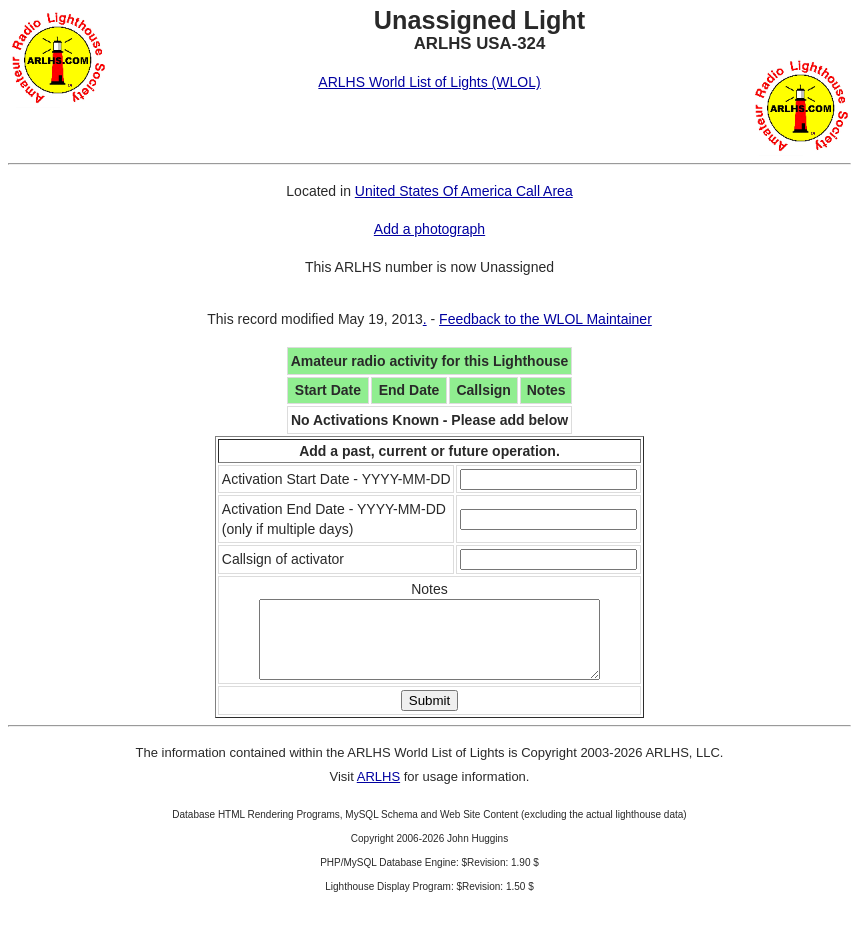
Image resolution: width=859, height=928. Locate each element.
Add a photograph (429, 229)
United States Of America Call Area (464, 191)
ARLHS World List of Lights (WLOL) (429, 82)
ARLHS (378, 791)
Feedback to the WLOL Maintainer (545, 319)
